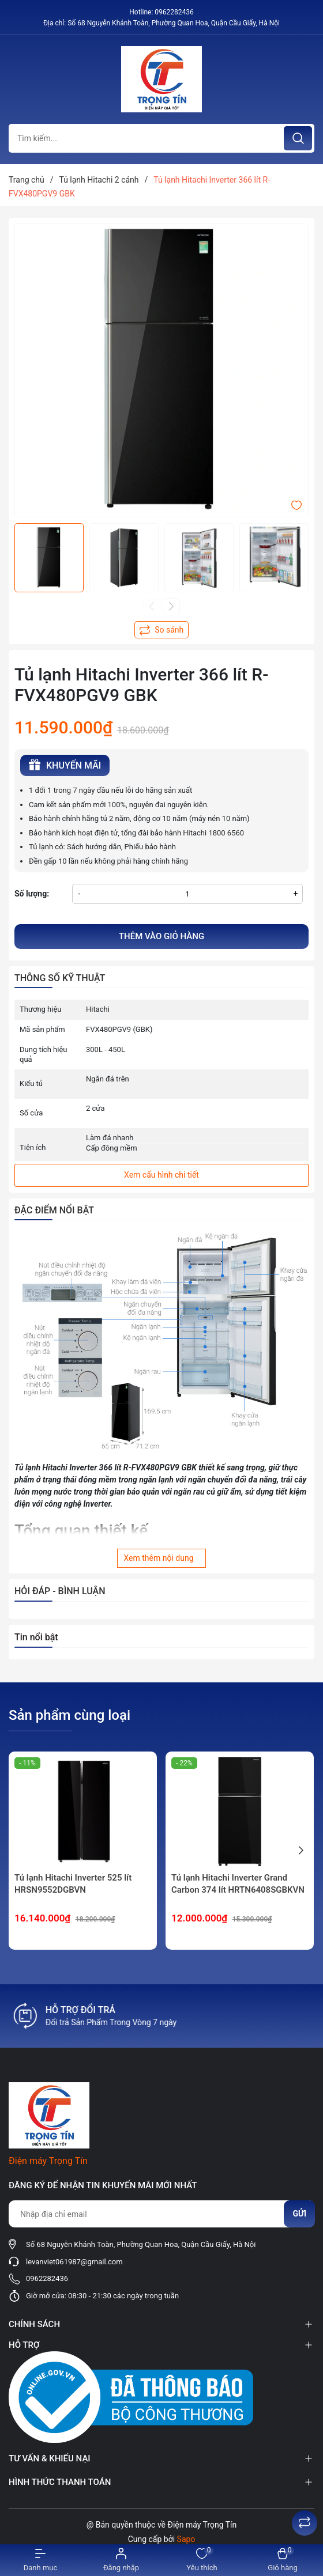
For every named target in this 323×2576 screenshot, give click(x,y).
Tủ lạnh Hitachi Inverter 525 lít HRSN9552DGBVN (73, 1884)
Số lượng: (31, 893)
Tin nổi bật (36, 1637)
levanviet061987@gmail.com (74, 2261)
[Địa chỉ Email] (161, 2213)
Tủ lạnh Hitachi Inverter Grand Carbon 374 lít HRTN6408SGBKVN (238, 1884)
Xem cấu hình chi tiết (161, 1174)
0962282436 (174, 12)
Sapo (186, 2539)
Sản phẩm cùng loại (69, 1715)
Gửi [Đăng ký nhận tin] (299, 2213)
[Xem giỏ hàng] (282, 2560)
